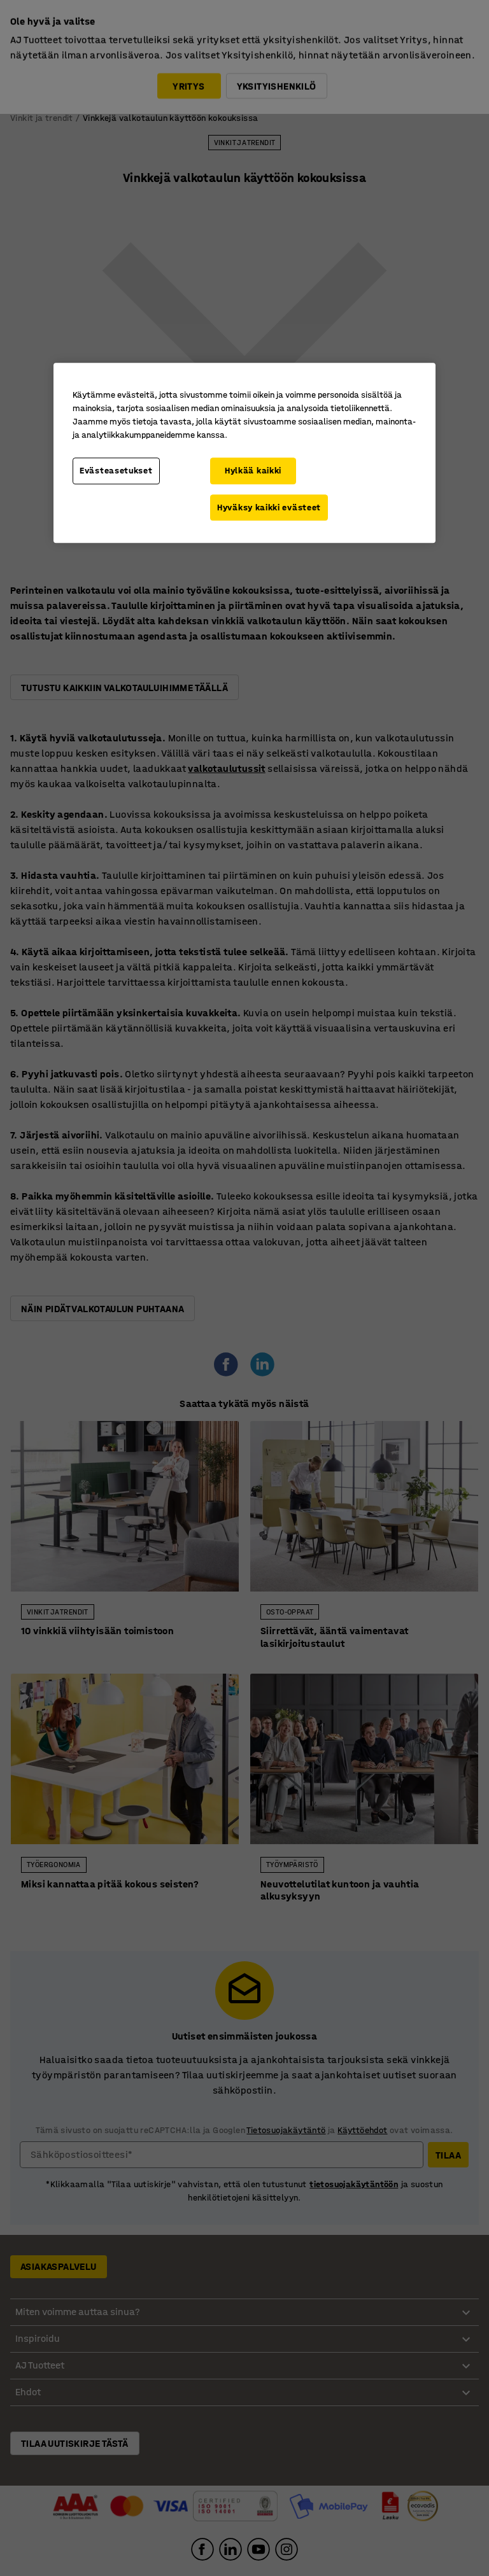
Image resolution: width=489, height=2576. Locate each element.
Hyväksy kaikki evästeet (269, 507)
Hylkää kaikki (253, 470)
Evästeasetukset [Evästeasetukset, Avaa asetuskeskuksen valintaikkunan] (116, 470)
